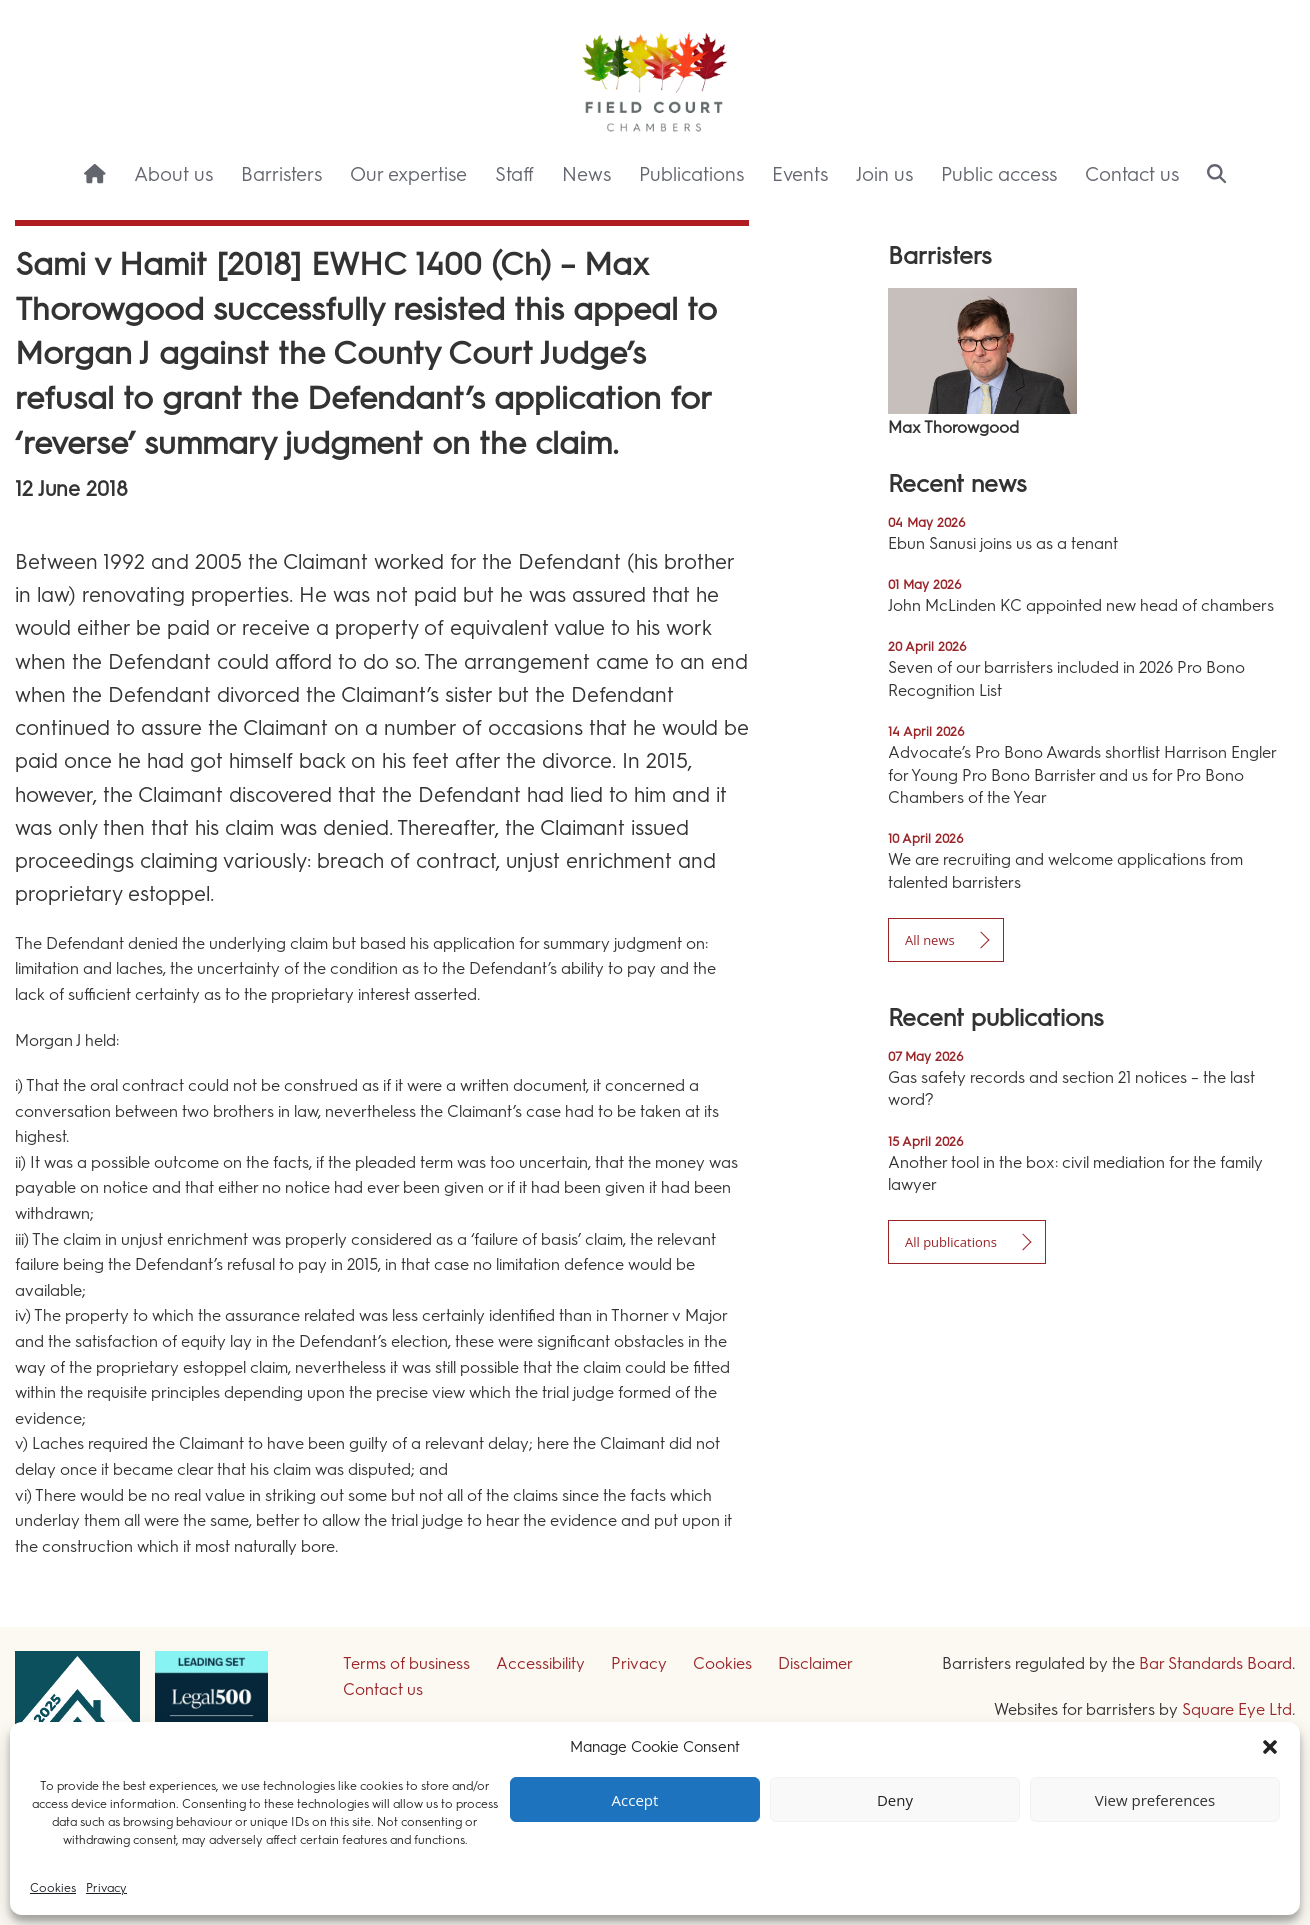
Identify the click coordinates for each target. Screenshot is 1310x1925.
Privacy (106, 1888)
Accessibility (540, 1663)
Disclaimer (815, 1663)
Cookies (53, 1888)
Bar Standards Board (1215, 1663)
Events (800, 174)
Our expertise (408, 174)
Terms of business (406, 1663)
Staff (514, 174)
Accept (635, 1800)
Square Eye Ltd (1237, 1709)
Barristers (281, 174)
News (586, 174)
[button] (1270, 1747)
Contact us (1132, 174)
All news (930, 940)
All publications (951, 1242)
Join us (884, 174)
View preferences (1155, 1800)
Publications (691, 174)
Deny (895, 1800)
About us (173, 174)
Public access (999, 174)
